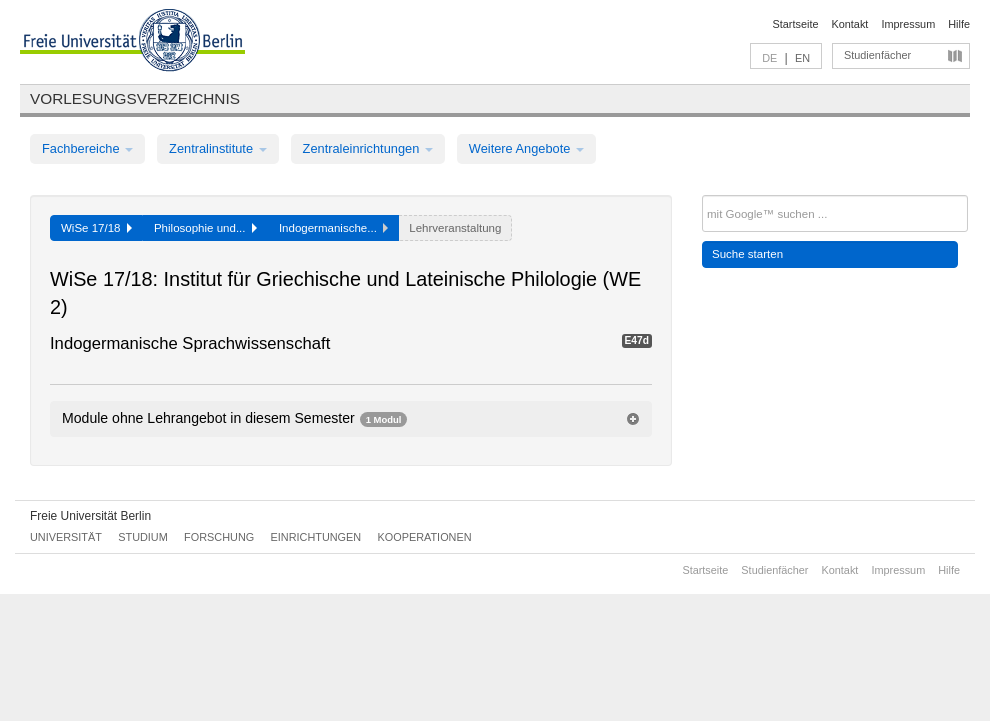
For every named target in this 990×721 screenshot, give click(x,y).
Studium (143, 537)
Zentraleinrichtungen (368, 148)
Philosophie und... (205, 228)
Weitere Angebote (526, 148)
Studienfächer (877, 55)
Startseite (796, 24)
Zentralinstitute (218, 148)
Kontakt (850, 24)
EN (802, 58)
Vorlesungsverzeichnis (135, 98)
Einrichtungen (316, 537)
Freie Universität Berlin (90, 516)
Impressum (908, 24)
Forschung (219, 537)
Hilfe (959, 24)
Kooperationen (425, 537)
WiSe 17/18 (96, 228)
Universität (66, 537)
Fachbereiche (87, 148)
